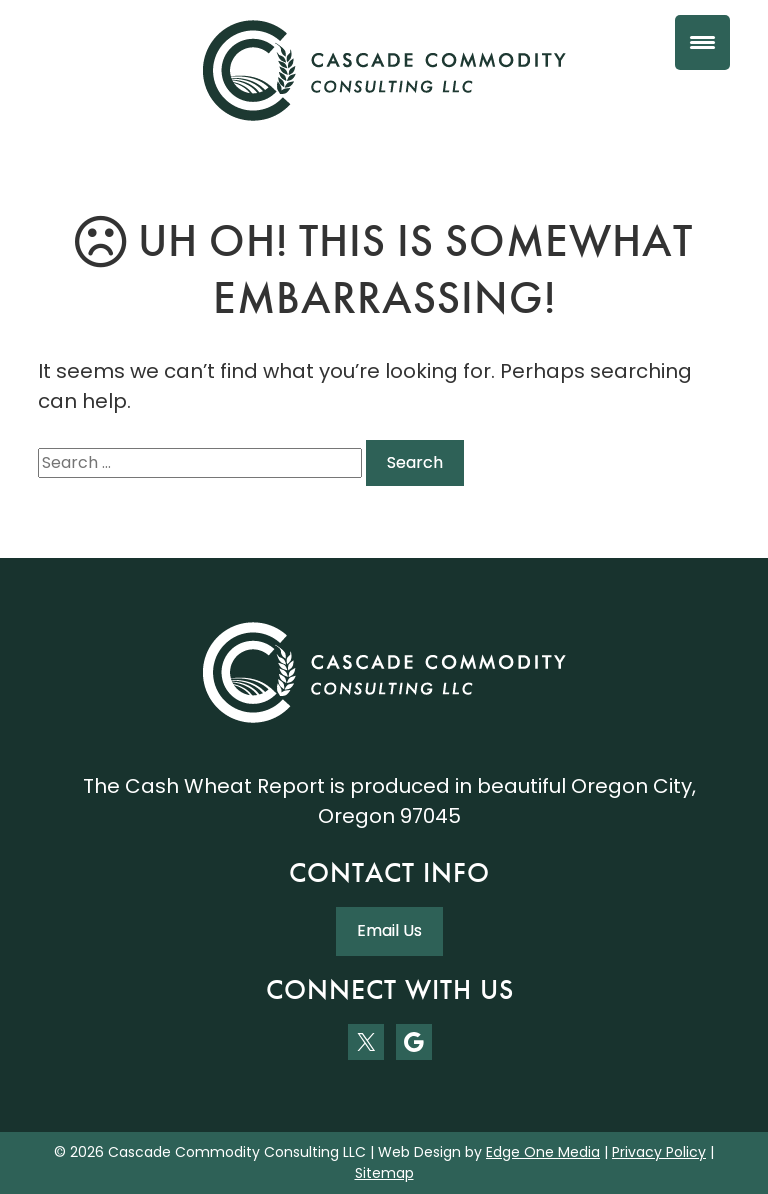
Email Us (389, 930)
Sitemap (384, 1173)
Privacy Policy (659, 1152)
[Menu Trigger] (702, 42)
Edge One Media (543, 1152)
